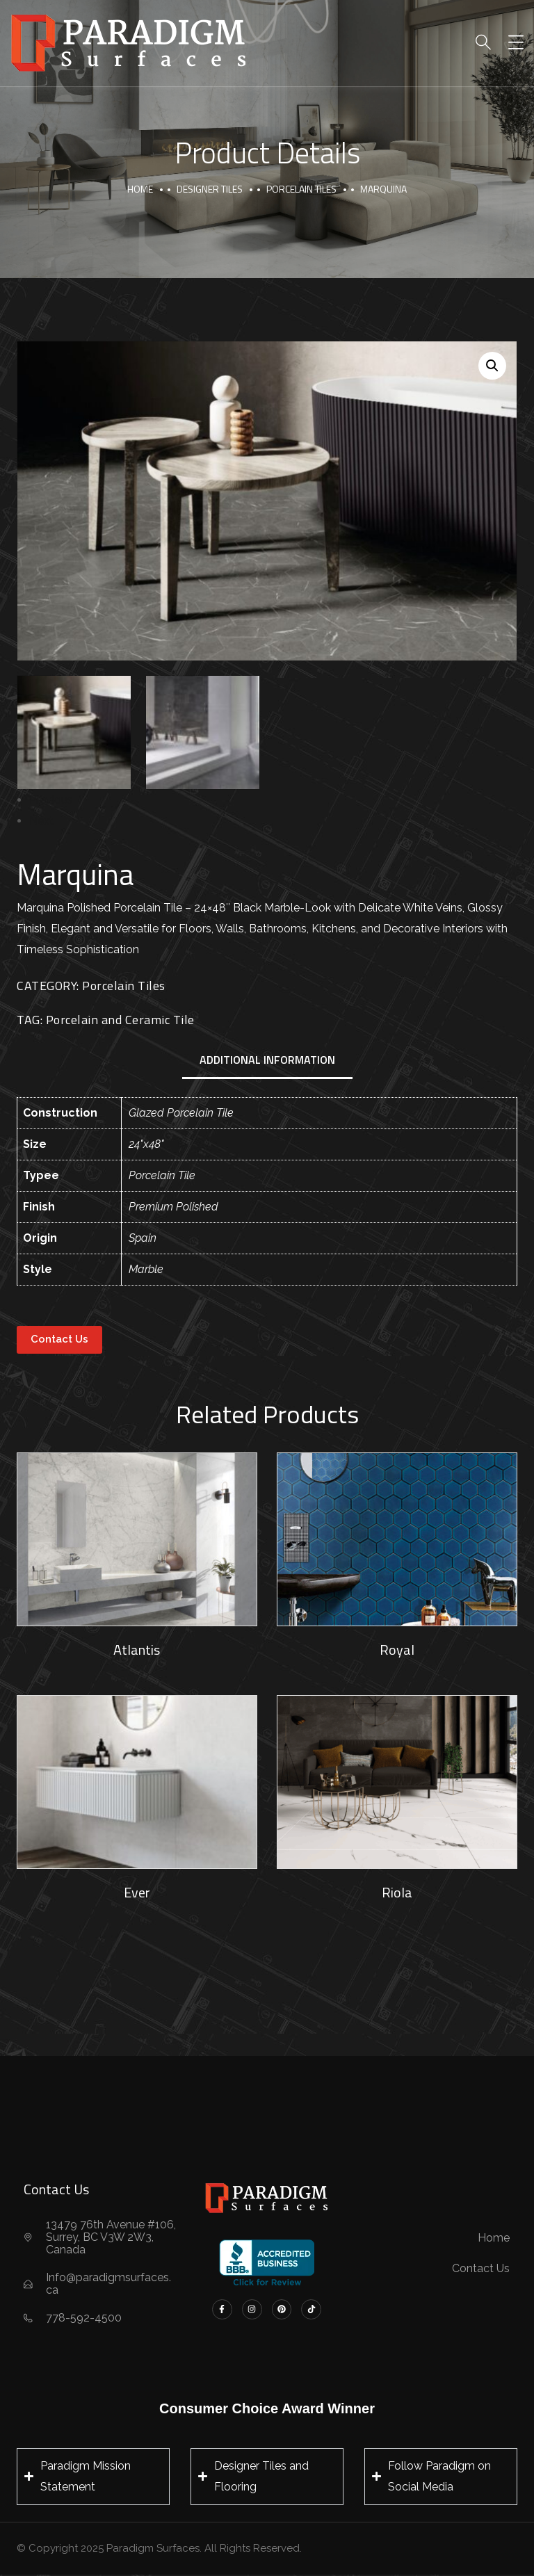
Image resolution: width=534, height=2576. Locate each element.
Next (41, 820)
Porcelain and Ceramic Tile (120, 1019)
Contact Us (59, 1339)
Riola (397, 1892)
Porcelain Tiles (301, 188)
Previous (51, 800)
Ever (137, 1892)
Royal (397, 1649)
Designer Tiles (210, 188)
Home (140, 188)
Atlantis (136, 1649)
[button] (492, 366)
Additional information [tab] (267, 1059)
